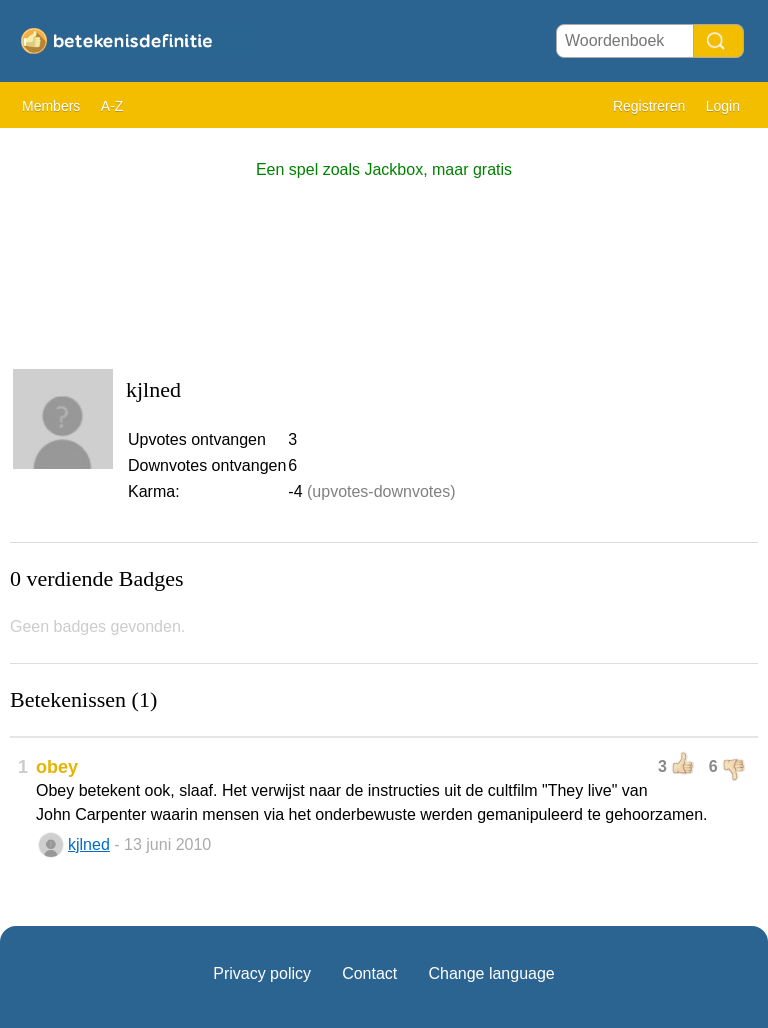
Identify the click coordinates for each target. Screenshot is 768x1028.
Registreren (649, 106)
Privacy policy (262, 973)
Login (723, 106)
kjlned (89, 844)
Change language (491, 973)
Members (51, 106)
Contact (369, 973)
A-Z (112, 106)
